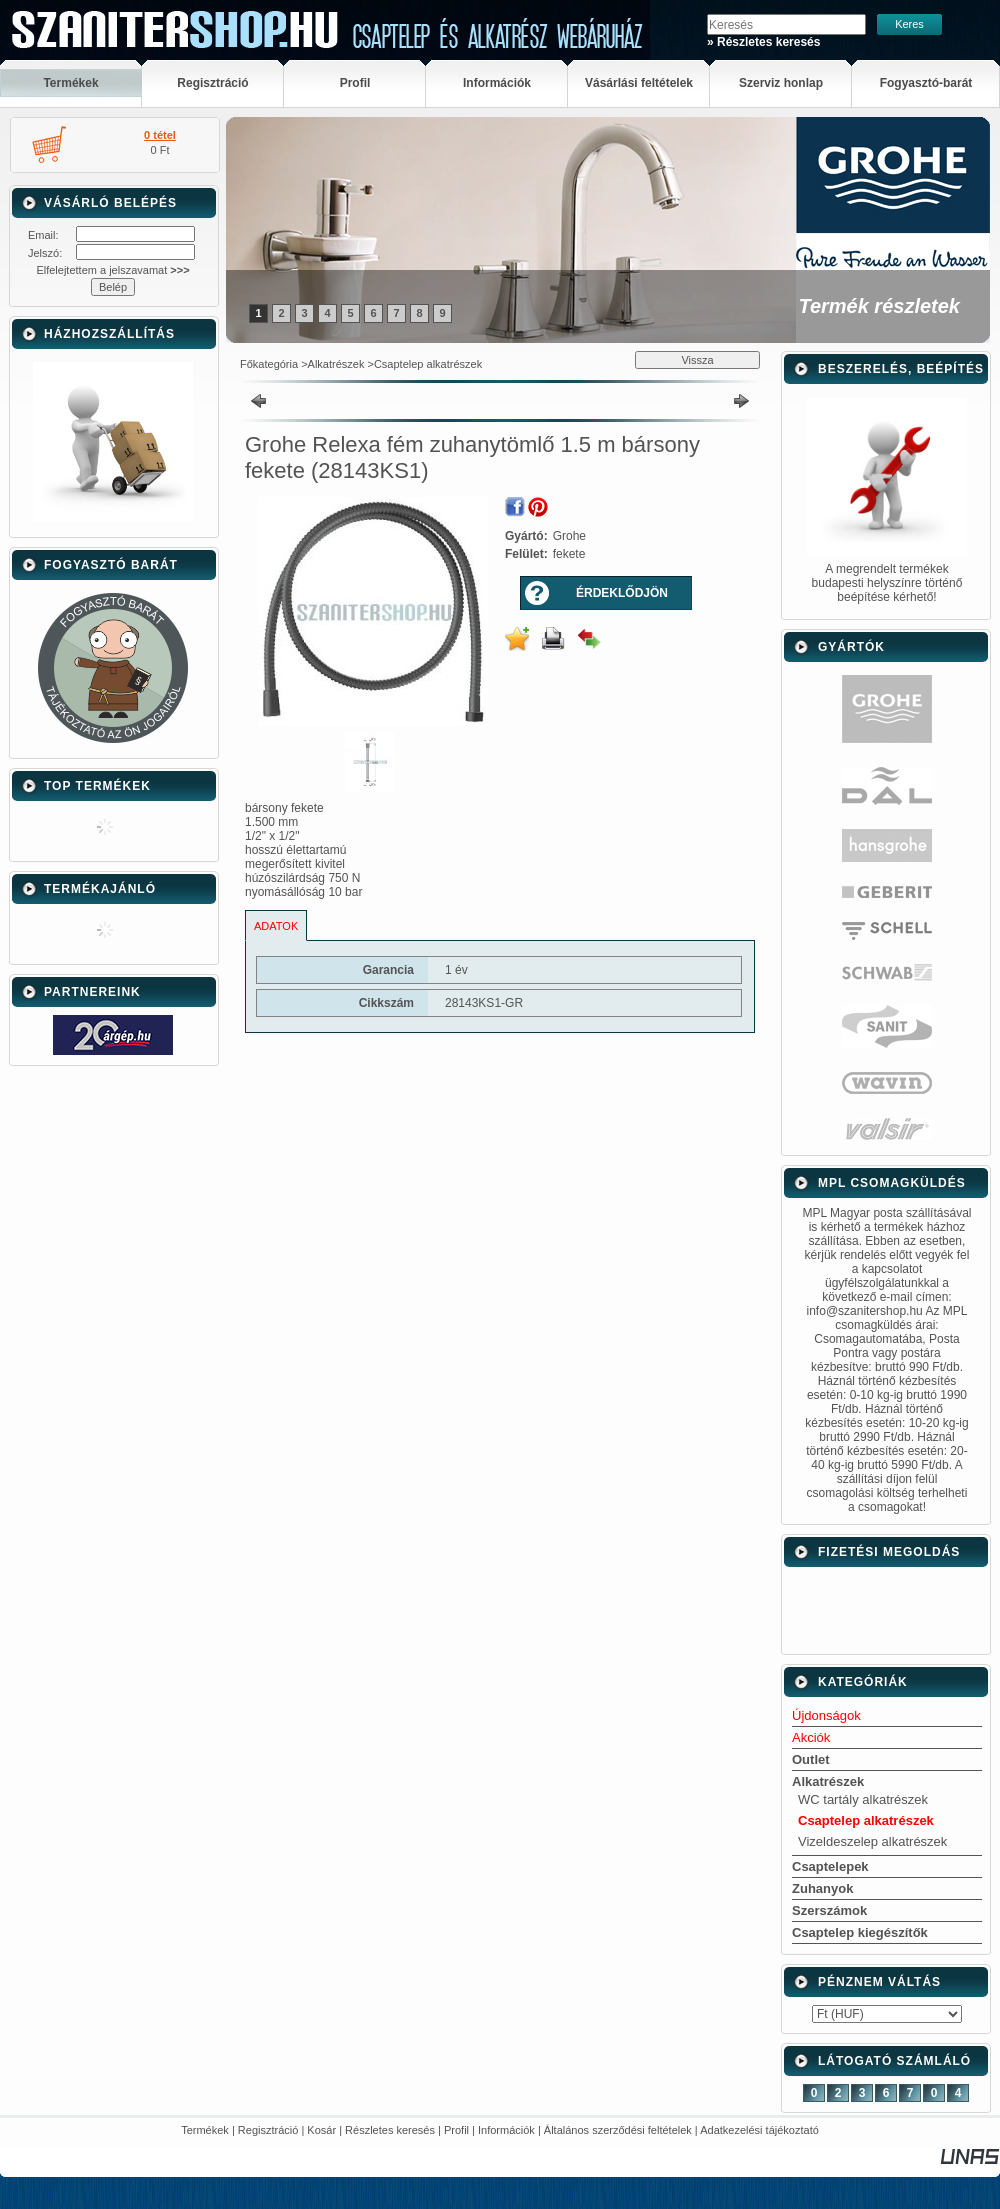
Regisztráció (268, 2130)
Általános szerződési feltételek (618, 2130)
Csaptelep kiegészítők (860, 1932)
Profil (456, 2130)
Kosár (321, 2130)
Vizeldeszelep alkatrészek (872, 1841)
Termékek (205, 2130)
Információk (506, 2130)
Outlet (811, 1759)
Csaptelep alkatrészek (428, 364)
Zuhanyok (822, 1888)
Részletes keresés (390, 2130)
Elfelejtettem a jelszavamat (112, 270)
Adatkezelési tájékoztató (759, 2130)
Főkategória (269, 364)
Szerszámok (829, 1910)
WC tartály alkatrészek (863, 1799)
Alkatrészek (336, 364)
